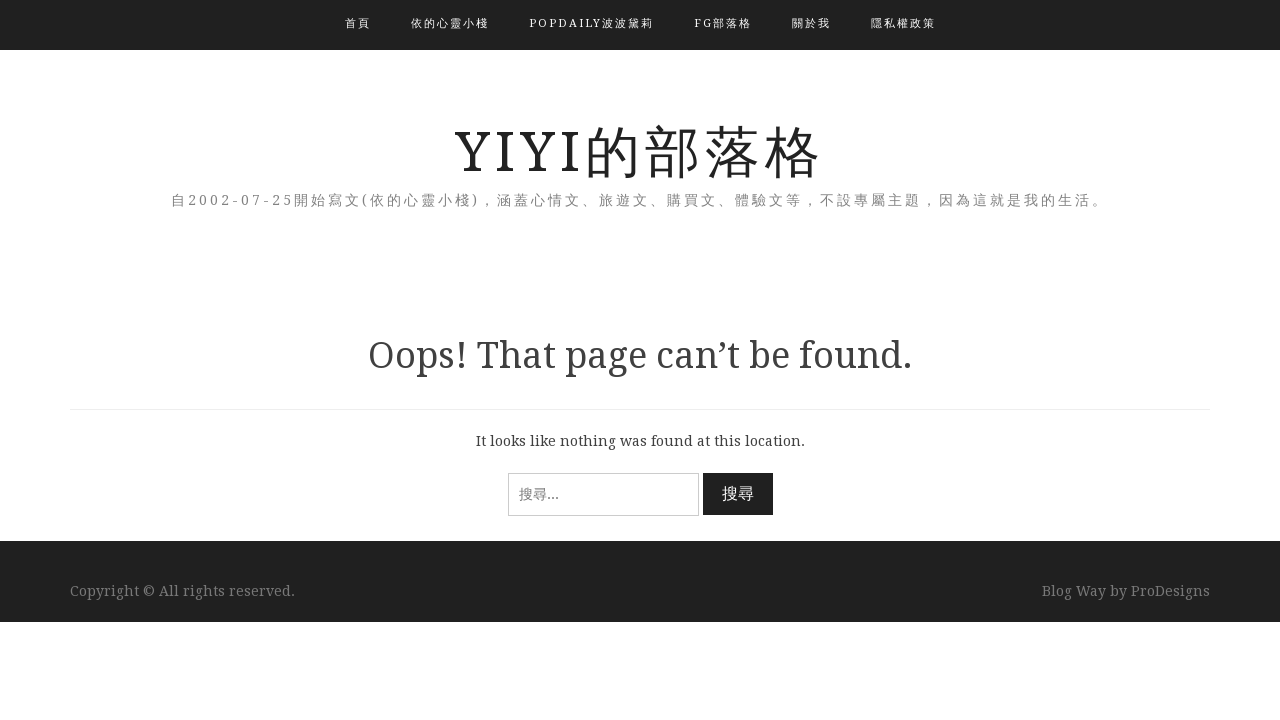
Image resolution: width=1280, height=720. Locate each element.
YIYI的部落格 (640, 152)
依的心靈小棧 (450, 23)
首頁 (358, 23)
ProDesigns (1170, 591)
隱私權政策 (903, 23)
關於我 (811, 23)
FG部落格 (723, 23)
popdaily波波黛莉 (591, 23)
